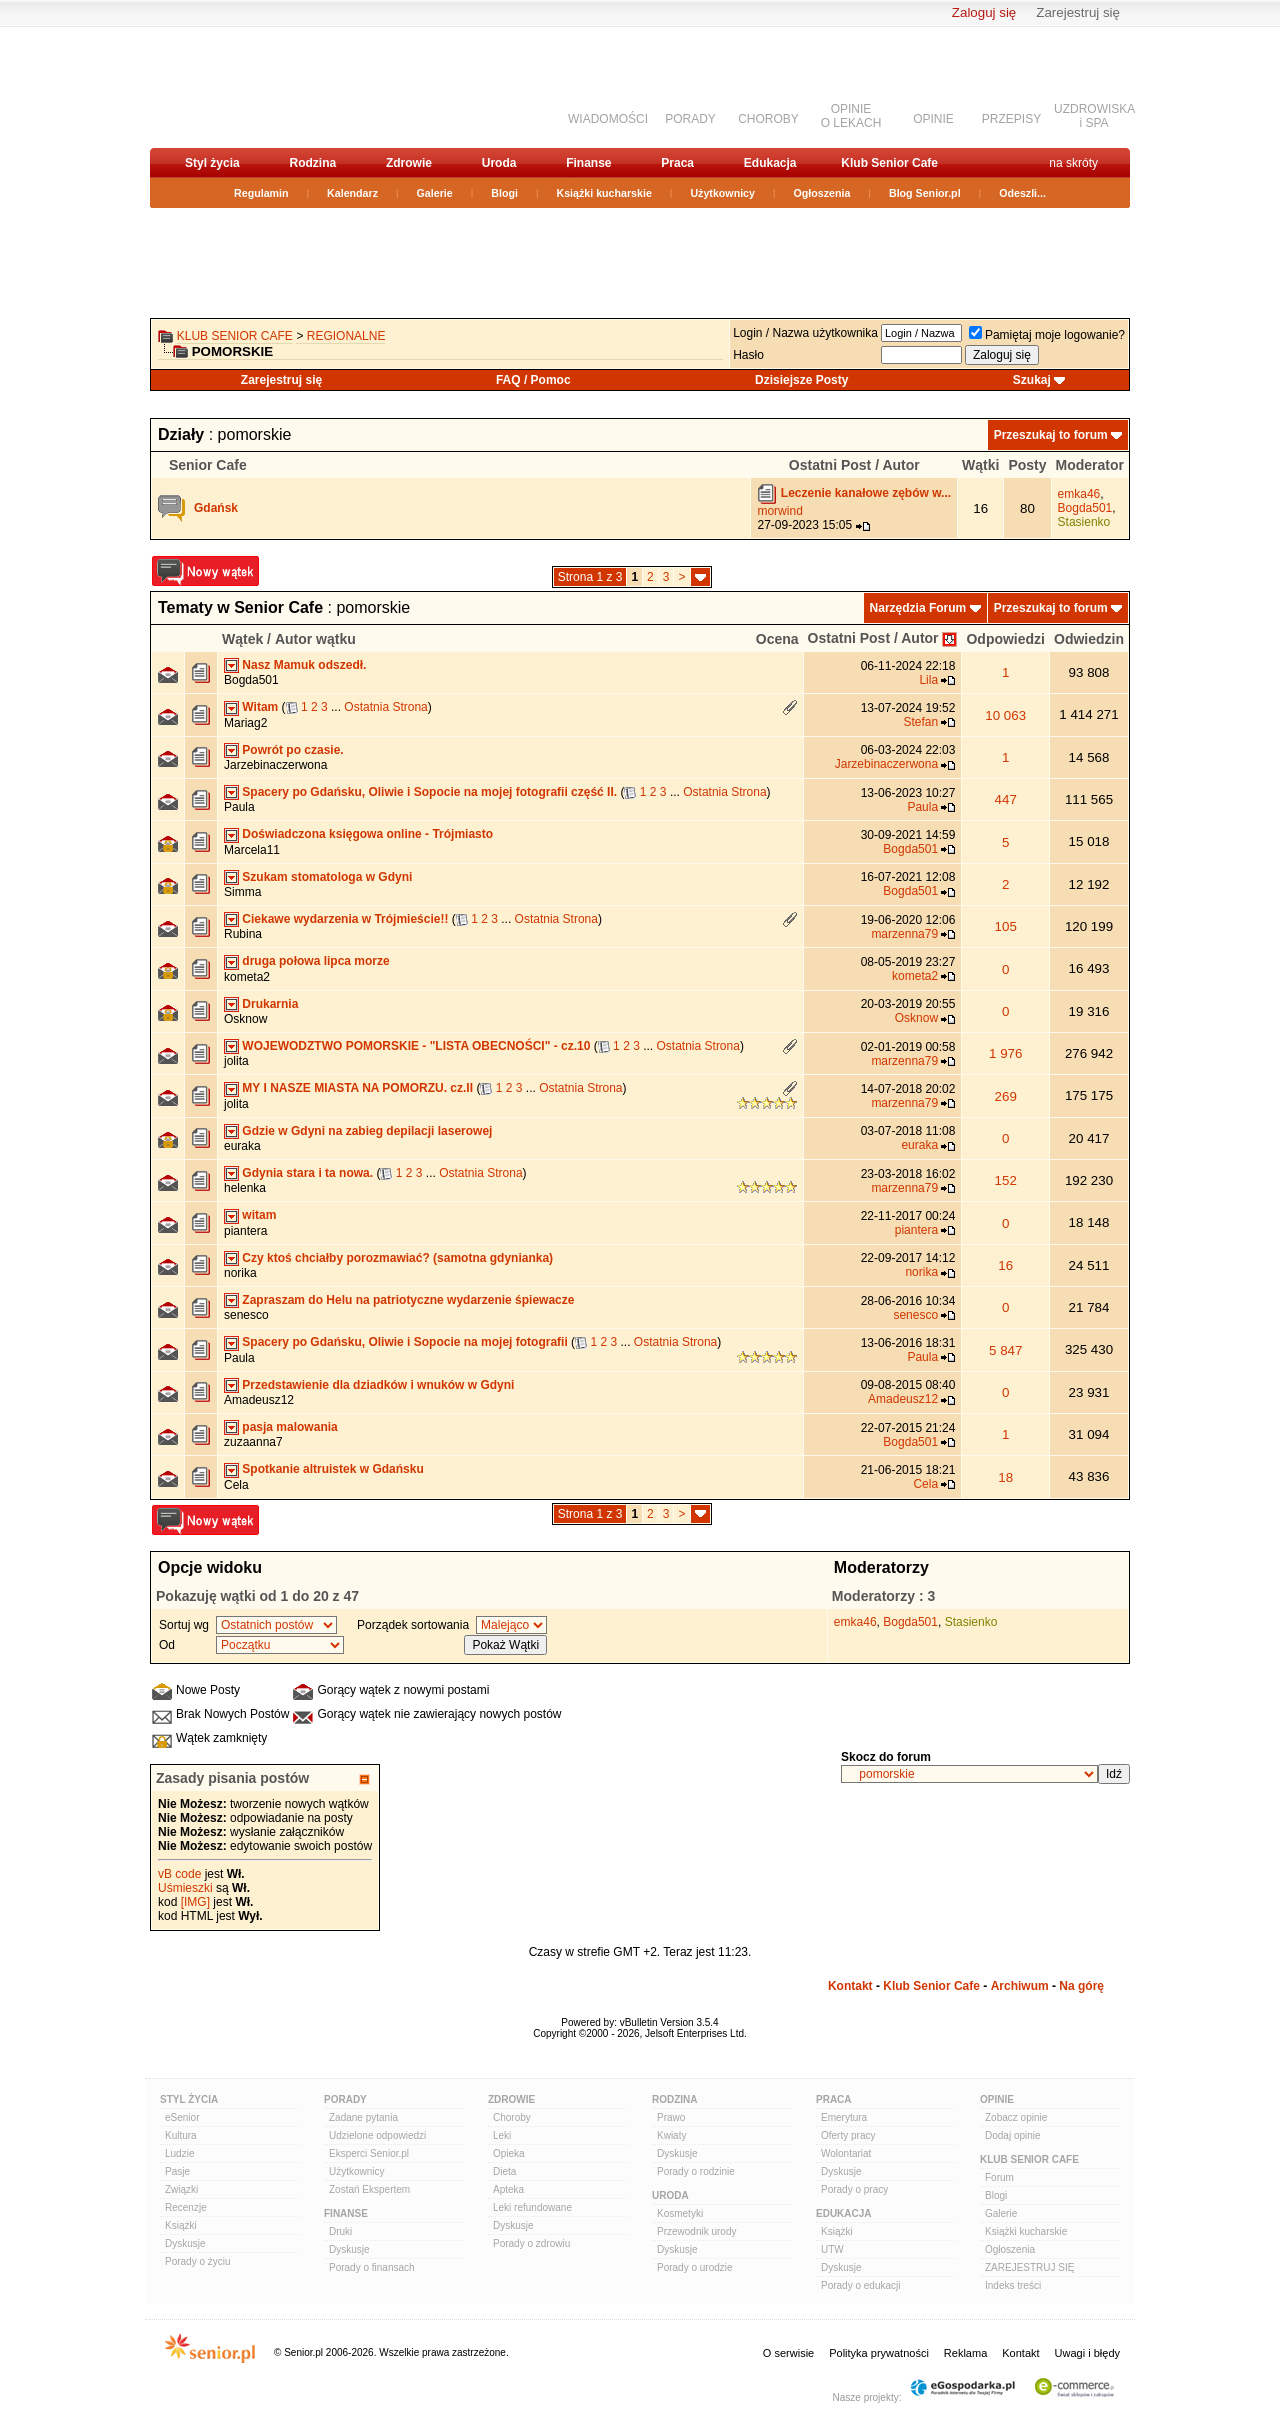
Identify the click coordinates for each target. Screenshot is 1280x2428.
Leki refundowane (532, 2207)
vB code (179, 1874)
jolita (236, 1061)
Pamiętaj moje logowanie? (1047, 335)
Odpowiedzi (1005, 639)
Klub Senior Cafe (889, 163)
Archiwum (1020, 1986)
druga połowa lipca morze (315, 961)
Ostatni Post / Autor (873, 638)
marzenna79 (904, 934)
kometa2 (247, 977)
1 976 (1005, 1053)
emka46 (1079, 494)
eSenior (182, 2117)
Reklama (965, 2353)
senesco (246, 1315)
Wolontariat (846, 2153)
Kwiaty (671, 2135)
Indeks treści (1013, 2285)
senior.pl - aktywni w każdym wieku (255, 86)
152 (1006, 1180)
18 (1005, 1477)
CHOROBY (768, 119)
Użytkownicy (722, 193)
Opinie (997, 2099)
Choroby (512, 2117)
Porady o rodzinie (696, 2171)
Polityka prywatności (879, 2353)
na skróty (1073, 163)
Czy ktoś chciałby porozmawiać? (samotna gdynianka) (397, 1258)
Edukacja (770, 163)
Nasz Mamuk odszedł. (304, 665)
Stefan (920, 722)
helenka (245, 1188)
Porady (345, 2099)
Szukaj (1032, 380)
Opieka (509, 2153)
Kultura (181, 2135)
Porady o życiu (198, 2261)
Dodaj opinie (1013, 2135)
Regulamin (261, 193)
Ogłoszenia (822, 193)
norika (240, 1273)
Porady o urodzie (695, 2267)
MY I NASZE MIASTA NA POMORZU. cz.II (357, 1088)
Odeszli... (1022, 193)
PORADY (690, 119)
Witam (260, 707)
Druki (340, 2231)
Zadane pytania (363, 2117)
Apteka (508, 2189)
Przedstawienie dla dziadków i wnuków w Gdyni (378, 1385)
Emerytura (844, 2117)
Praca (677, 163)
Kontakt (850, 1986)
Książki (181, 2225)
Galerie (435, 193)
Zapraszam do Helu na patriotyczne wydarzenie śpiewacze (408, 1300)
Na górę (1081, 1986)
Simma (242, 892)
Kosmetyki (680, 2213)
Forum (999, 2177)
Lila (928, 680)
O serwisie (788, 2353)
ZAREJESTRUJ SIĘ (1029, 2267)
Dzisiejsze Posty (801, 380)
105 (1006, 926)
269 (1006, 1096)
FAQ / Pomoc (533, 380)
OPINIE (933, 119)
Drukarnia (270, 1004)
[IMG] (195, 1902)
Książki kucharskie (603, 193)
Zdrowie (409, 163)
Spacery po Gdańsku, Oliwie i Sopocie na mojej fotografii (404, 1342)
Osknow (245, 1019)
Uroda (499, 163)
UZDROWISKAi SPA (1094, 116)
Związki (181, 2189)
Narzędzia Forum (918, 608)
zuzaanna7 (253, 1442)
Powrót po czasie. (292, 750)
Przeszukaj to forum (1051, 435)
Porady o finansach (372, 2267)
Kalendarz (352, 193)
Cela (236, 1485)
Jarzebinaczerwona (275, 765)
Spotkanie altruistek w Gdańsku (332, 1469)
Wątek (242, 639)
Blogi (504, 193)
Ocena (777, 639)
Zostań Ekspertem (369, 2189)
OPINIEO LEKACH (851, 116)
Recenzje (186, 2207)
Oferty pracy (848, 2135)
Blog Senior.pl (925, 193)
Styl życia (212, 163)
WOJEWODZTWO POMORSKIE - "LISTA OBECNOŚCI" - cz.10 (416, 1046)
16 (1005, 1265)
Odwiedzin (1089, 639)
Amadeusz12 (259, 1400)
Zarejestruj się (1078, 12)
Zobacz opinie (1016, 2117)
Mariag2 (245, 723)
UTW (832, 2249)
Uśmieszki (185, 1888)
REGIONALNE (346, 336)
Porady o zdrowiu (531, 2243)
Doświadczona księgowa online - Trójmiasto (367, 834)
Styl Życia (189, 2099)
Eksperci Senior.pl (369, 2153)
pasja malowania (289, 1427)
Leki (502, 2135)
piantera (245, 1231)
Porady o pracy (854, 2189)
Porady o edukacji (861, 2285)
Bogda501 (1085, 508)
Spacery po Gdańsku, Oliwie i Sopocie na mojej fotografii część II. (429, 792)
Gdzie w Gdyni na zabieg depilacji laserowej (367, 1131)
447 (1006, 799)
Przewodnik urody (696, 2231)
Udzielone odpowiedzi (377, 2135)
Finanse (588, 163)
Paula (239, 807)
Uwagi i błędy (1087, 2353)
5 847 (1005, 1350)
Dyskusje (185, 2243)
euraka (242, 1146)
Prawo (671, 2117)
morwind (779, 511)
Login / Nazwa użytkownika (805, 333)
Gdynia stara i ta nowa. (307, 1173)
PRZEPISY (1011, 119)
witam (259, 1215)
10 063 (1005, 715)
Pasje (177, 2171)
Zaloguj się (984, 12)
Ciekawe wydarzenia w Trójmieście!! (345, 919)
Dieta (504, 2171)
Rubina (243, 934)
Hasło (748, 355)
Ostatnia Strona (385, 707)
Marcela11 (252, 850)
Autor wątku (315, 639)
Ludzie (179, 2153)
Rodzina (312, 163)
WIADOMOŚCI (608, 119)
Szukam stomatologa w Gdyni (327, 877)
